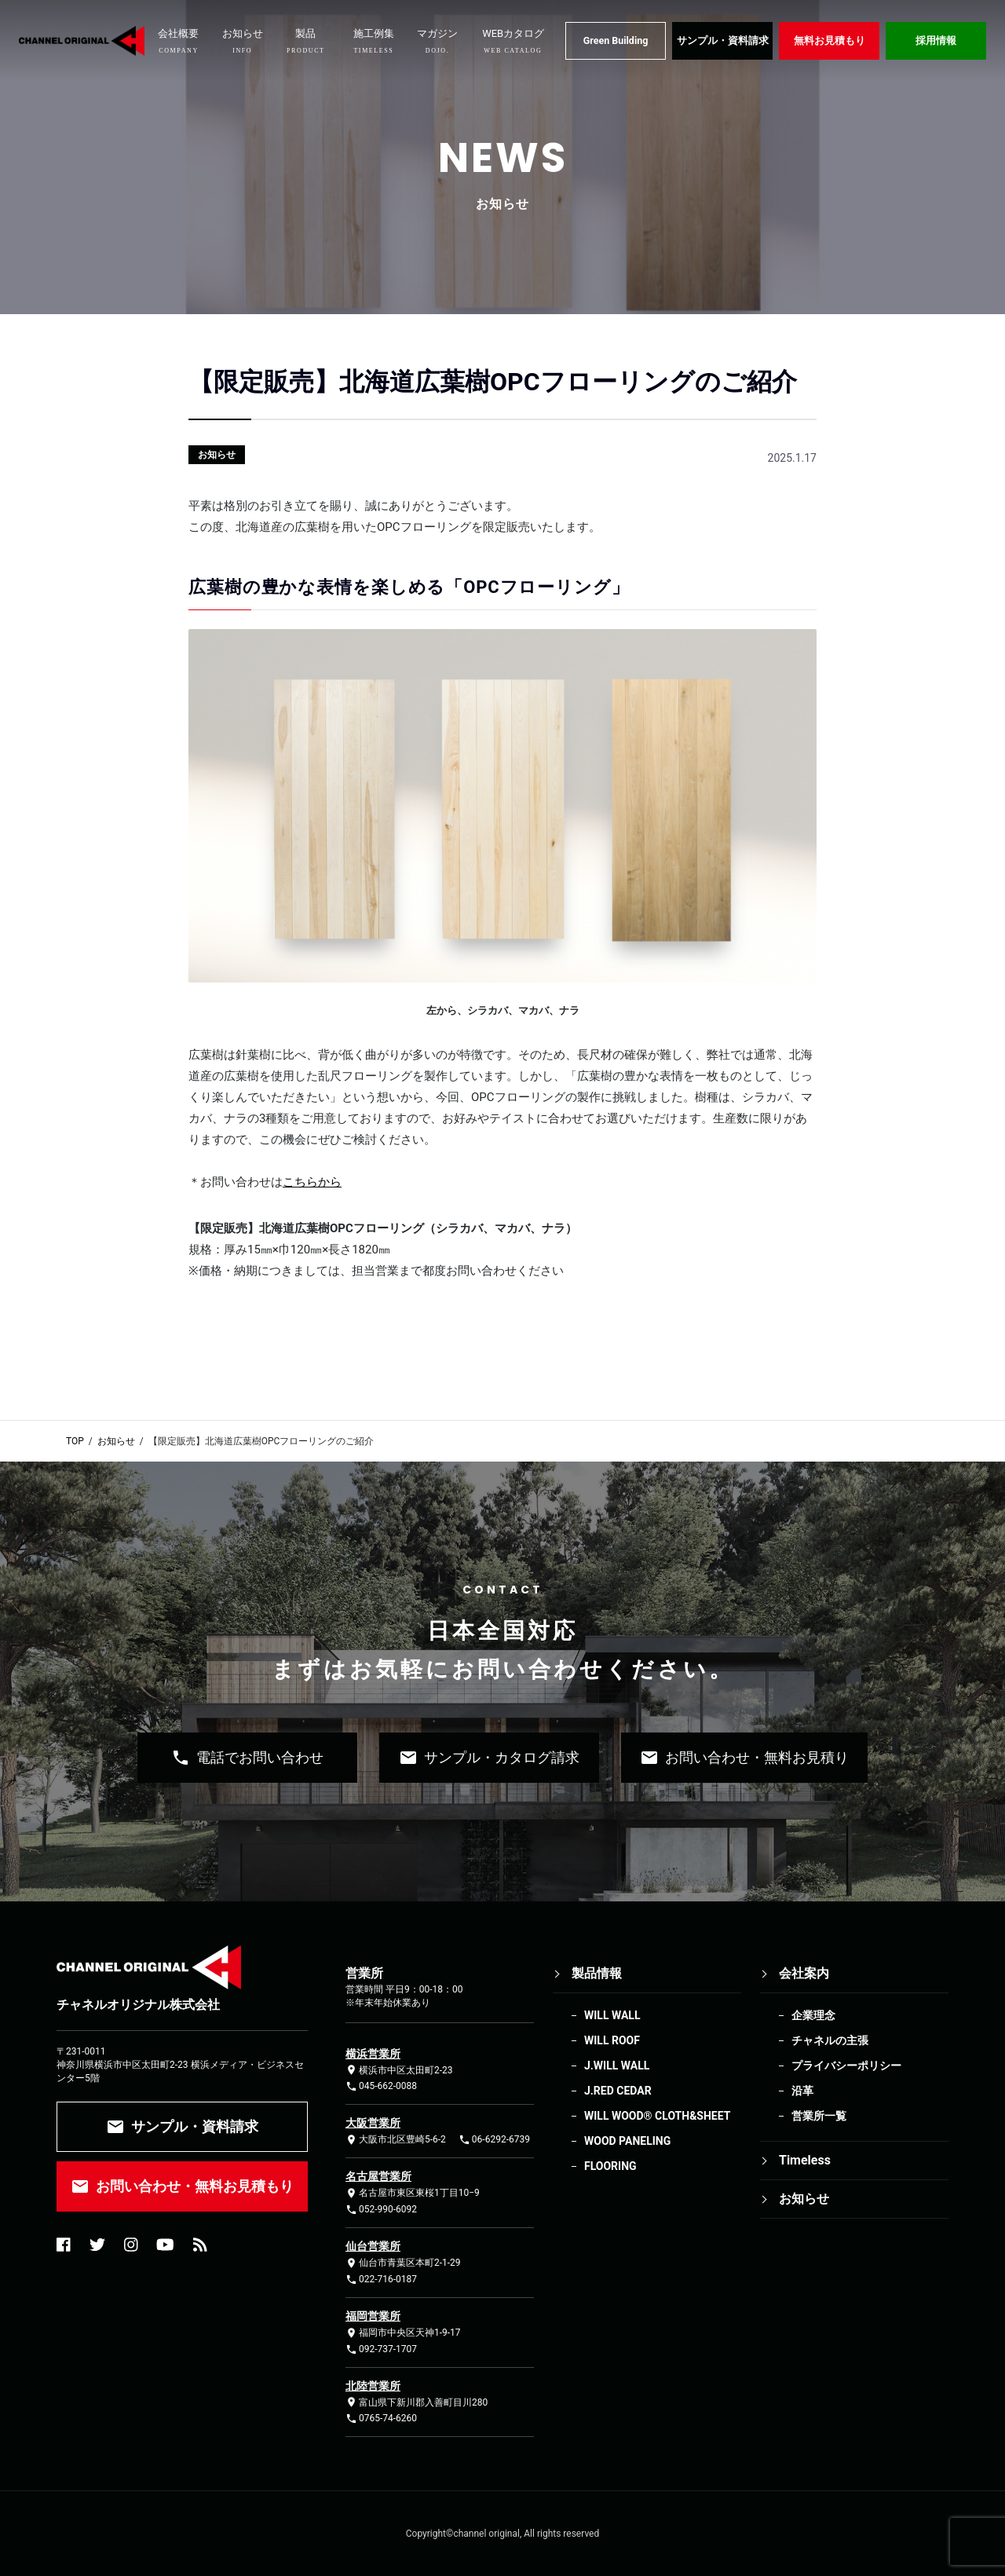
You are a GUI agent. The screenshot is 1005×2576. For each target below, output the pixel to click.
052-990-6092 (381, 2210)
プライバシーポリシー (846, 2065)
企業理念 (813, 2015)
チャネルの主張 (829, 2040)
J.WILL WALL (616, 2065)
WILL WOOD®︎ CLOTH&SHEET (657, 2115)
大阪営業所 (372, 2122)
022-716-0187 (381, 2279)
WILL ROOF (612, 2040)
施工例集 (373, 41)
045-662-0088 (381, 2086)
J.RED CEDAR (618, 2090)
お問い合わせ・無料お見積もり (182, 2186)
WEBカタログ (513, 41)
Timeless (805, 2160)
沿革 (802, 2090)
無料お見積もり (829, 40)
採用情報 (935, 40)
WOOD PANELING (627, 2141)
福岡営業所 (372, 2316)
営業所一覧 (818, 2115)
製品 (306, 41)
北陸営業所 (372, 2385)
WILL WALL (612, 2015)
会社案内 (804, 1973)
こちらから (312, 1182)
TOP (75, 1441)
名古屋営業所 (378, 2176)
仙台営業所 (372, 2246)
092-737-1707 (381, 2349)
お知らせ (242, 41)
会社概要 (178, 41)
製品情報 (597, 1973)
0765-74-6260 (381, 2418)
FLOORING (610, 2166)
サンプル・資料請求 (723, 40)
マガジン (437, 41)
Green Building (616, 40)
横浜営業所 (372, 2053)
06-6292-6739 (494, 2140)
